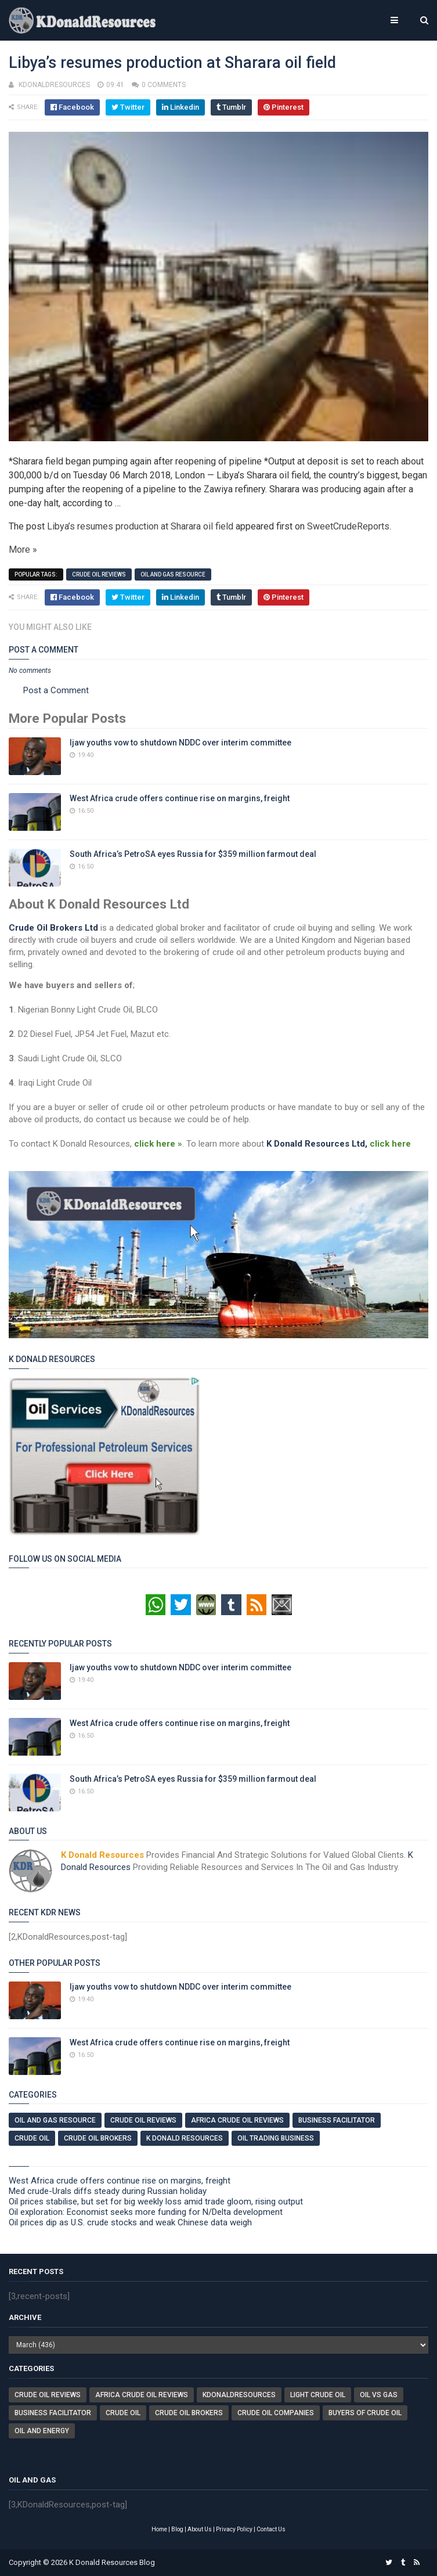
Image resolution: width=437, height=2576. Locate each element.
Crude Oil (32, 2138)
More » (23, 549)
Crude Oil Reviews (99, 574)
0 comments (164, 85)
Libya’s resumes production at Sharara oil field (140, 526)
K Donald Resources (184, 2138)
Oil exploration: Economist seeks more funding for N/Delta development (146, 2212)
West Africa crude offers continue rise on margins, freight (180, 798)
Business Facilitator (336, 2120)
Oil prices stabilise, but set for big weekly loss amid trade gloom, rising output (156, 2201)
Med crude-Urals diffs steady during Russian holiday (108, 2191)
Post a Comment (56, 690)
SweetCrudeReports (348, 526)
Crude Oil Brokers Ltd (53, 928)
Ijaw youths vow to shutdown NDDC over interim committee (180, 742)
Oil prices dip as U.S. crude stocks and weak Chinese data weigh (130, 2222)
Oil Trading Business (275, 2138)
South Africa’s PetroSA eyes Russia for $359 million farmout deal (193, 854)
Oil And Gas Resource (172, 574)
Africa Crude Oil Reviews (237, 2120)
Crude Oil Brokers (98, 2138)
